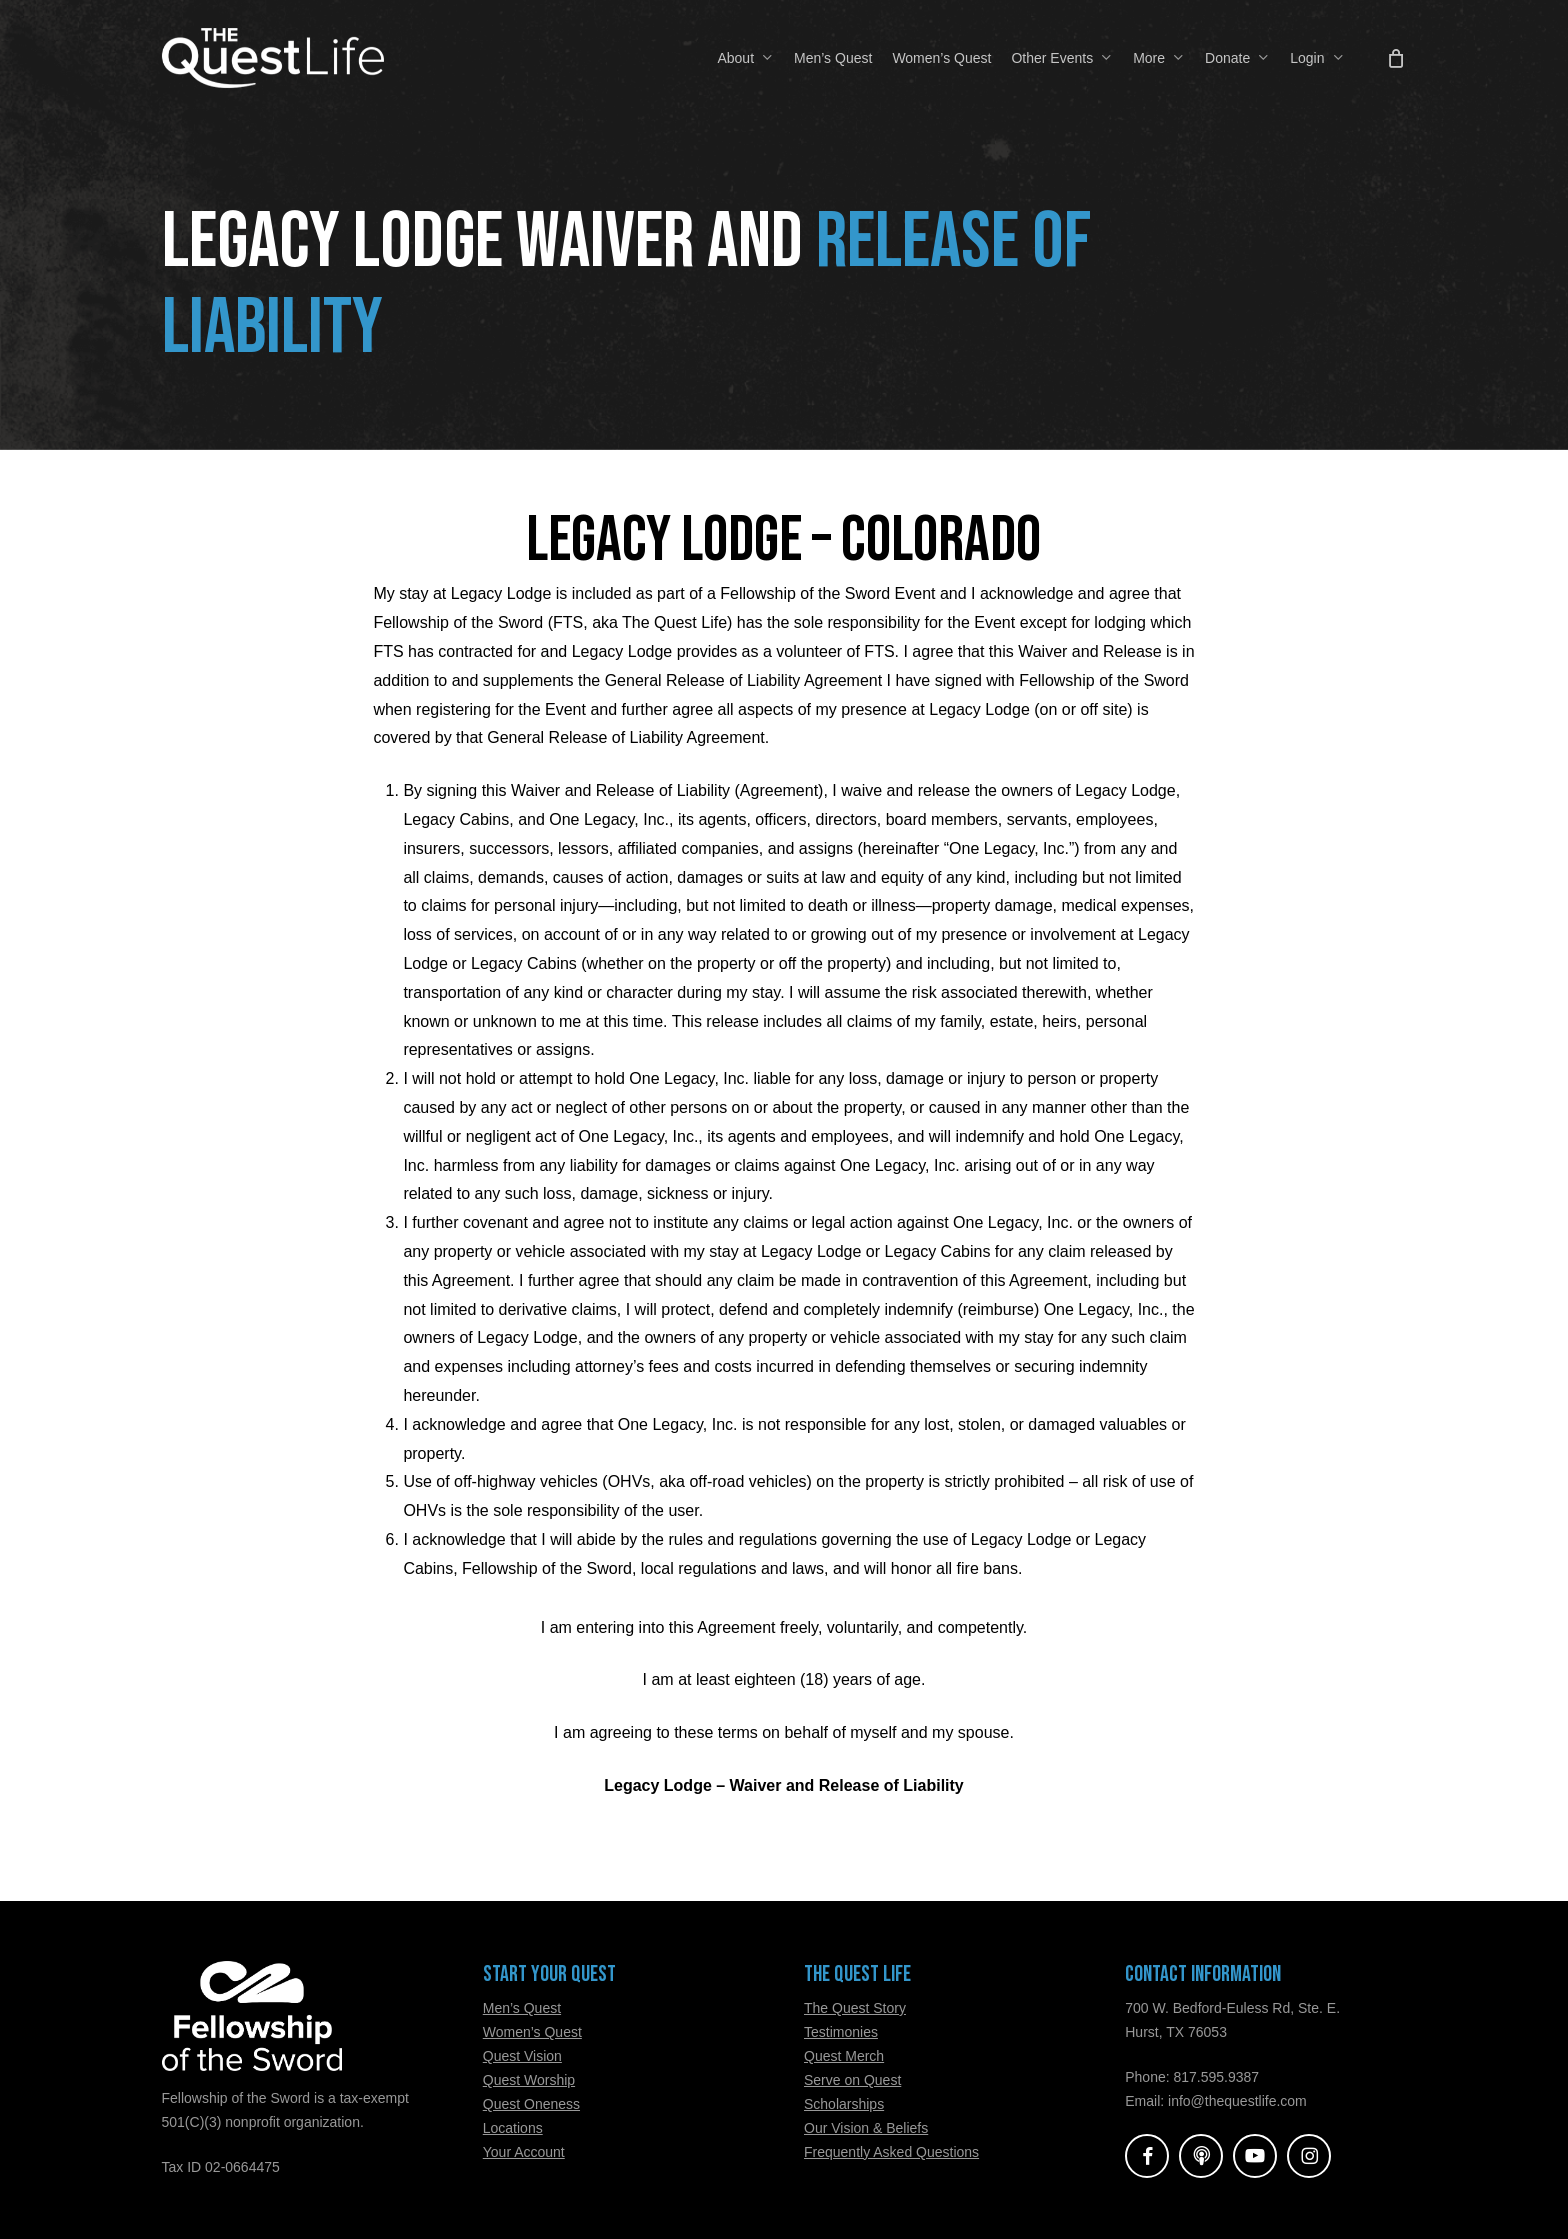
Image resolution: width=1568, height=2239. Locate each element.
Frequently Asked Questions (891, 2152)
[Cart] (1396, 58)
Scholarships (844, 2104)
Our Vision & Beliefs (866, 2128)
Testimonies (841, 2032)
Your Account (524, 2152)
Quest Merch (844, 2056)
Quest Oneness (531, 2104)
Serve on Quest (852, 2080)
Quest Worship (529, 2080)
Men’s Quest (522, 2008)
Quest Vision (522, 2056)
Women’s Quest (532, 2032)
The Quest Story (855, 2008)
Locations (513, 2128)
